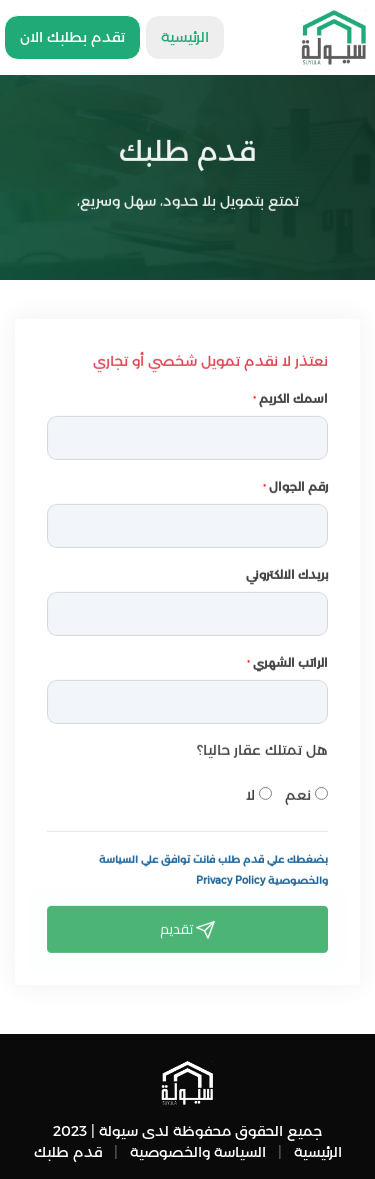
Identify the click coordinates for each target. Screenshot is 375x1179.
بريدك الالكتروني (287, 571)
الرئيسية (185, 37)
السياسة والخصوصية (198, 1152)
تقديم (187, 926)
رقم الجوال (295, 483)
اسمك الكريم (290, 395)
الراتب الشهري (287, 659)
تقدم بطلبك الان (72, 37)
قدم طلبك (68, 1152)
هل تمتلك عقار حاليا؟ (262, 747)
